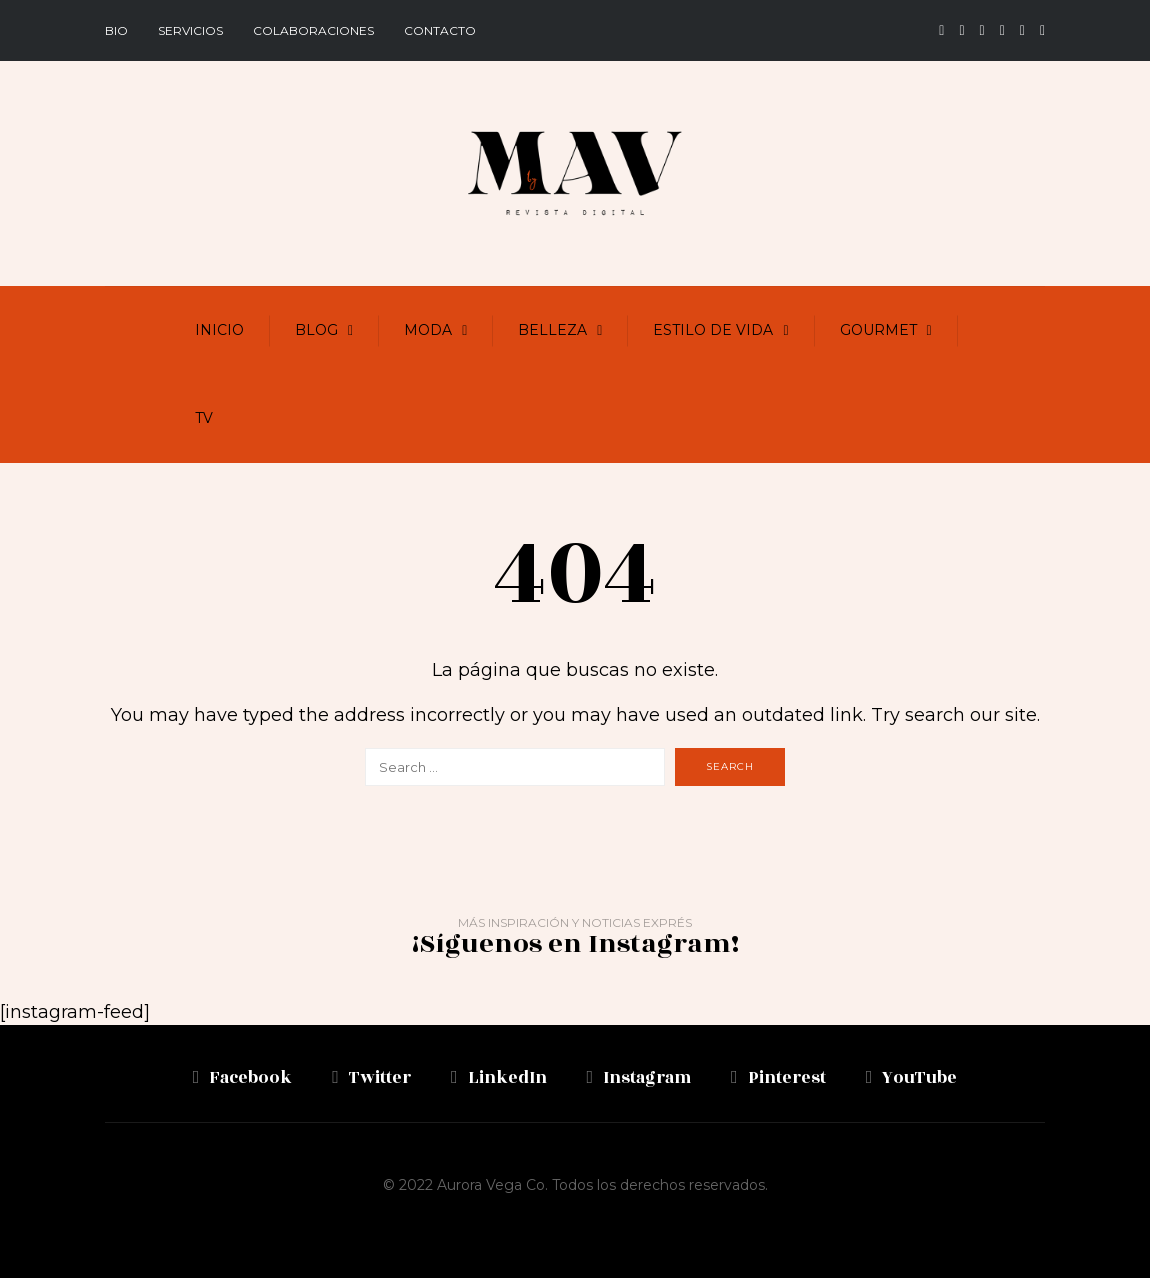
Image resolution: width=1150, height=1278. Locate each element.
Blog (316, 330)
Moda (428, 330)
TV (204, 418)
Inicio (219, 330)
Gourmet (878, 330)
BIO (116, 30)
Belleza (552, 330)
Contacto (440, 30)
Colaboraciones (313, 30)
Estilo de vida (713, 330)
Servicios (190, 30)
